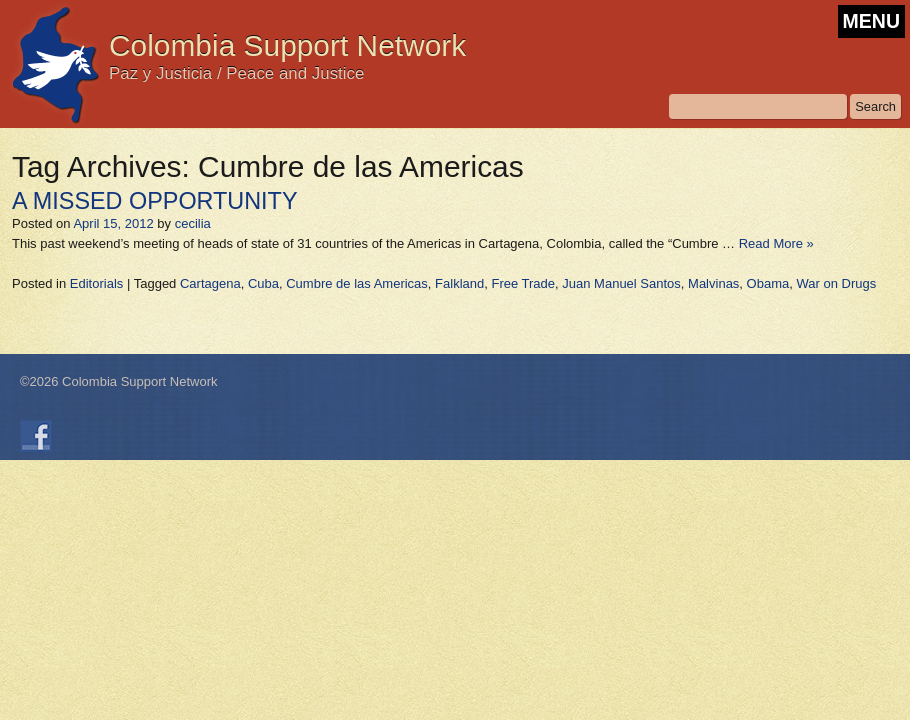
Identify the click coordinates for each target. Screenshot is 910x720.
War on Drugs (836, 283)
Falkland (459, 283)
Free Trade (523, 283)
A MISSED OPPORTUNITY (155, 201)
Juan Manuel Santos (621, 283)
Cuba (263, 283)
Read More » (776, 243)
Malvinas (713, 283)
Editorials (96, 283)
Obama (768, 283)
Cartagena (210, 283)
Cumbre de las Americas (357, 283)
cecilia (193, 223)
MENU (871, 21)
